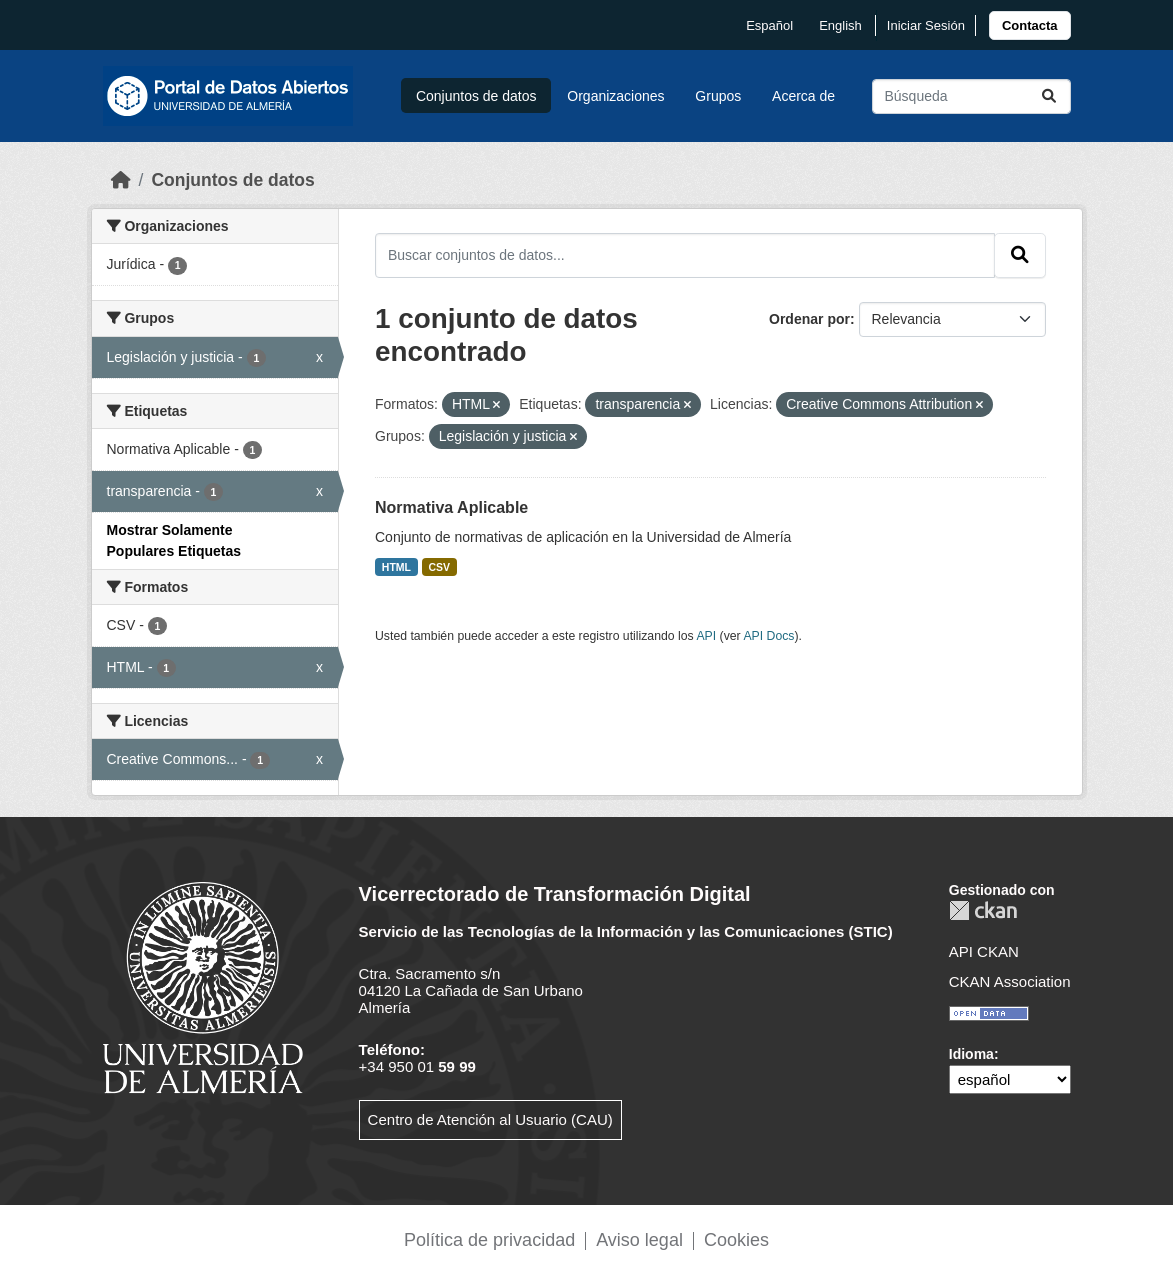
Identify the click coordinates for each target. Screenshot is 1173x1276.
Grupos (718, 96)
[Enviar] (1049, 96)
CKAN (983, 910)
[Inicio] (121, 180)
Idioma (971, 1054)
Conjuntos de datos (476, 96)
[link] (1030, 25)
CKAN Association (1010, 981)
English (840, 25)
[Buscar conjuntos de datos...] (971, 96)
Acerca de (803, 96)
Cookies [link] (736, 1240)
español (769, 25)
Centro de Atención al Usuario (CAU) (490, 1119)
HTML (396, 567)
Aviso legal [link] (639, 1240)
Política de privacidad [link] (489, 1240)
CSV (440, 567)
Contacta (1030, 25)
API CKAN (984, 951)
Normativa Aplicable (451, 507)
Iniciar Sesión (926, 25)
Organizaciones (615, 96)
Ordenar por (809, 319)
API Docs (768, 636)
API (706, 636)
